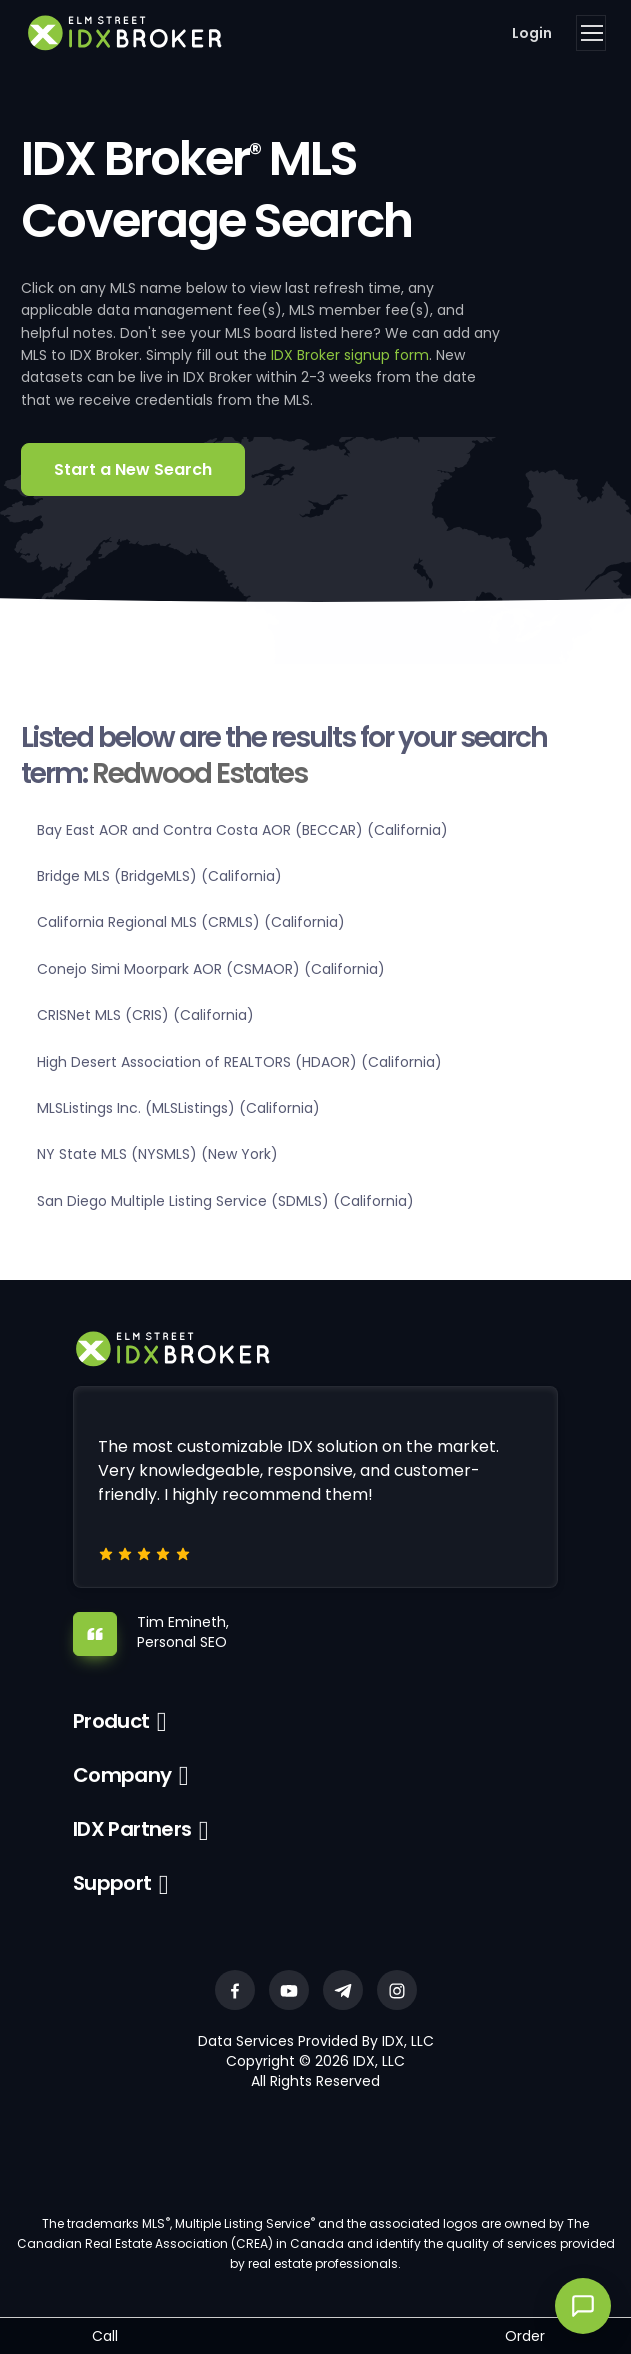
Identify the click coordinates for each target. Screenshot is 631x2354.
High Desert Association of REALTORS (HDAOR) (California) (239, 1062)
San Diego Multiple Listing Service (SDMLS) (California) (225, 1201)
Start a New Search (133, 469)
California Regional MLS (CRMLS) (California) (191, 922)
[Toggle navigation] (591, 33)
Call (105, 2336)
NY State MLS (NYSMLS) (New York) (157, 1154)
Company (122, 1775)
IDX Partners (132, 1829)
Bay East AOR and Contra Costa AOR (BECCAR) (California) (242, 830)
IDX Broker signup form (350, 355)
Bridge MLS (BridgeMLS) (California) (159, 876)
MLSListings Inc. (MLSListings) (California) (178, 1108)
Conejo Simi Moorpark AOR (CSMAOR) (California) (211, 969)
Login (532, 33)
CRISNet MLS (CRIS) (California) (145, 1015)
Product (111, 1721)
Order (525, 2336)
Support (112, 1883)
